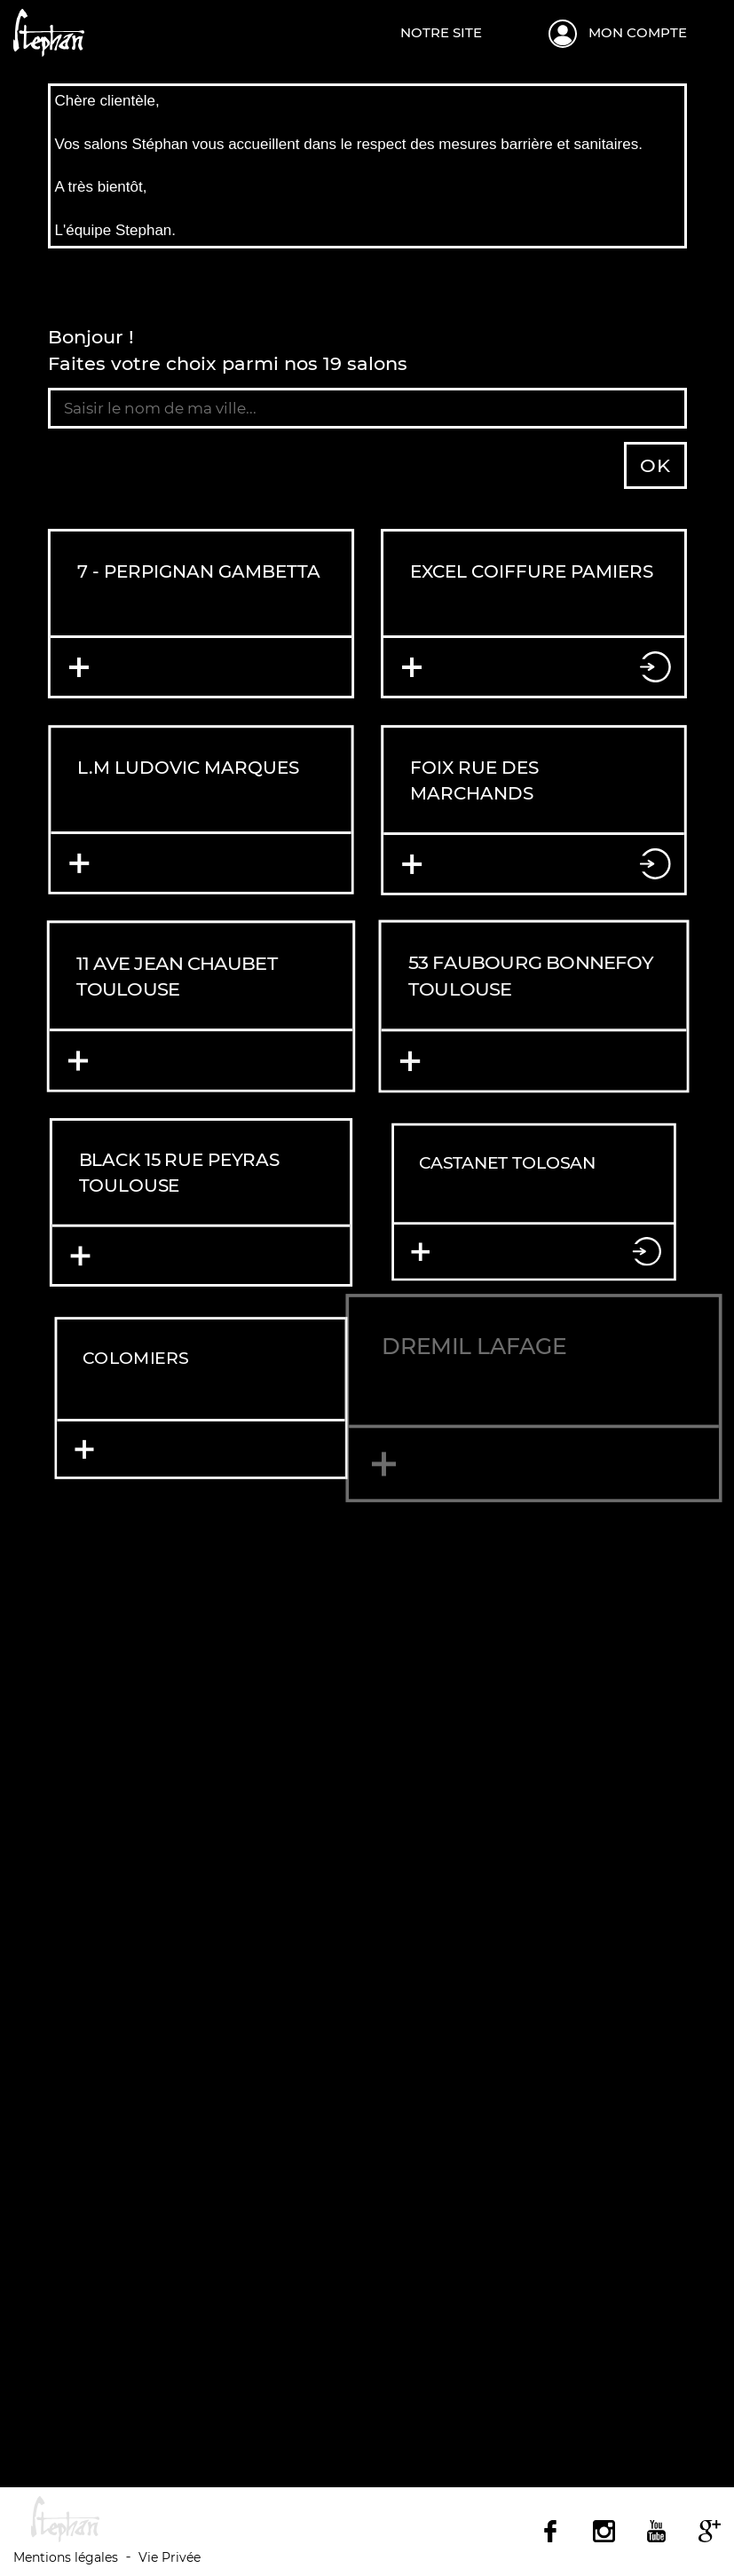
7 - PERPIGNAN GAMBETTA (198, 571)
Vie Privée (169, 2557)
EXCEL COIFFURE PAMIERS (531, 571)
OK (655, 465)
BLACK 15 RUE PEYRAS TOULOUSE (179, 1174)
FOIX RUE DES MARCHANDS (473, 779)
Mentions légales (65, 2557)
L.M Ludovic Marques (188, 767)
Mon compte (637, 33)
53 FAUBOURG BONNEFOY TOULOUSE (530, 976)
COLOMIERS (112, 1342)
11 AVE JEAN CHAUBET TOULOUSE (176, 975)
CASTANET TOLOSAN (505, 1160)
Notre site (441, 33)
